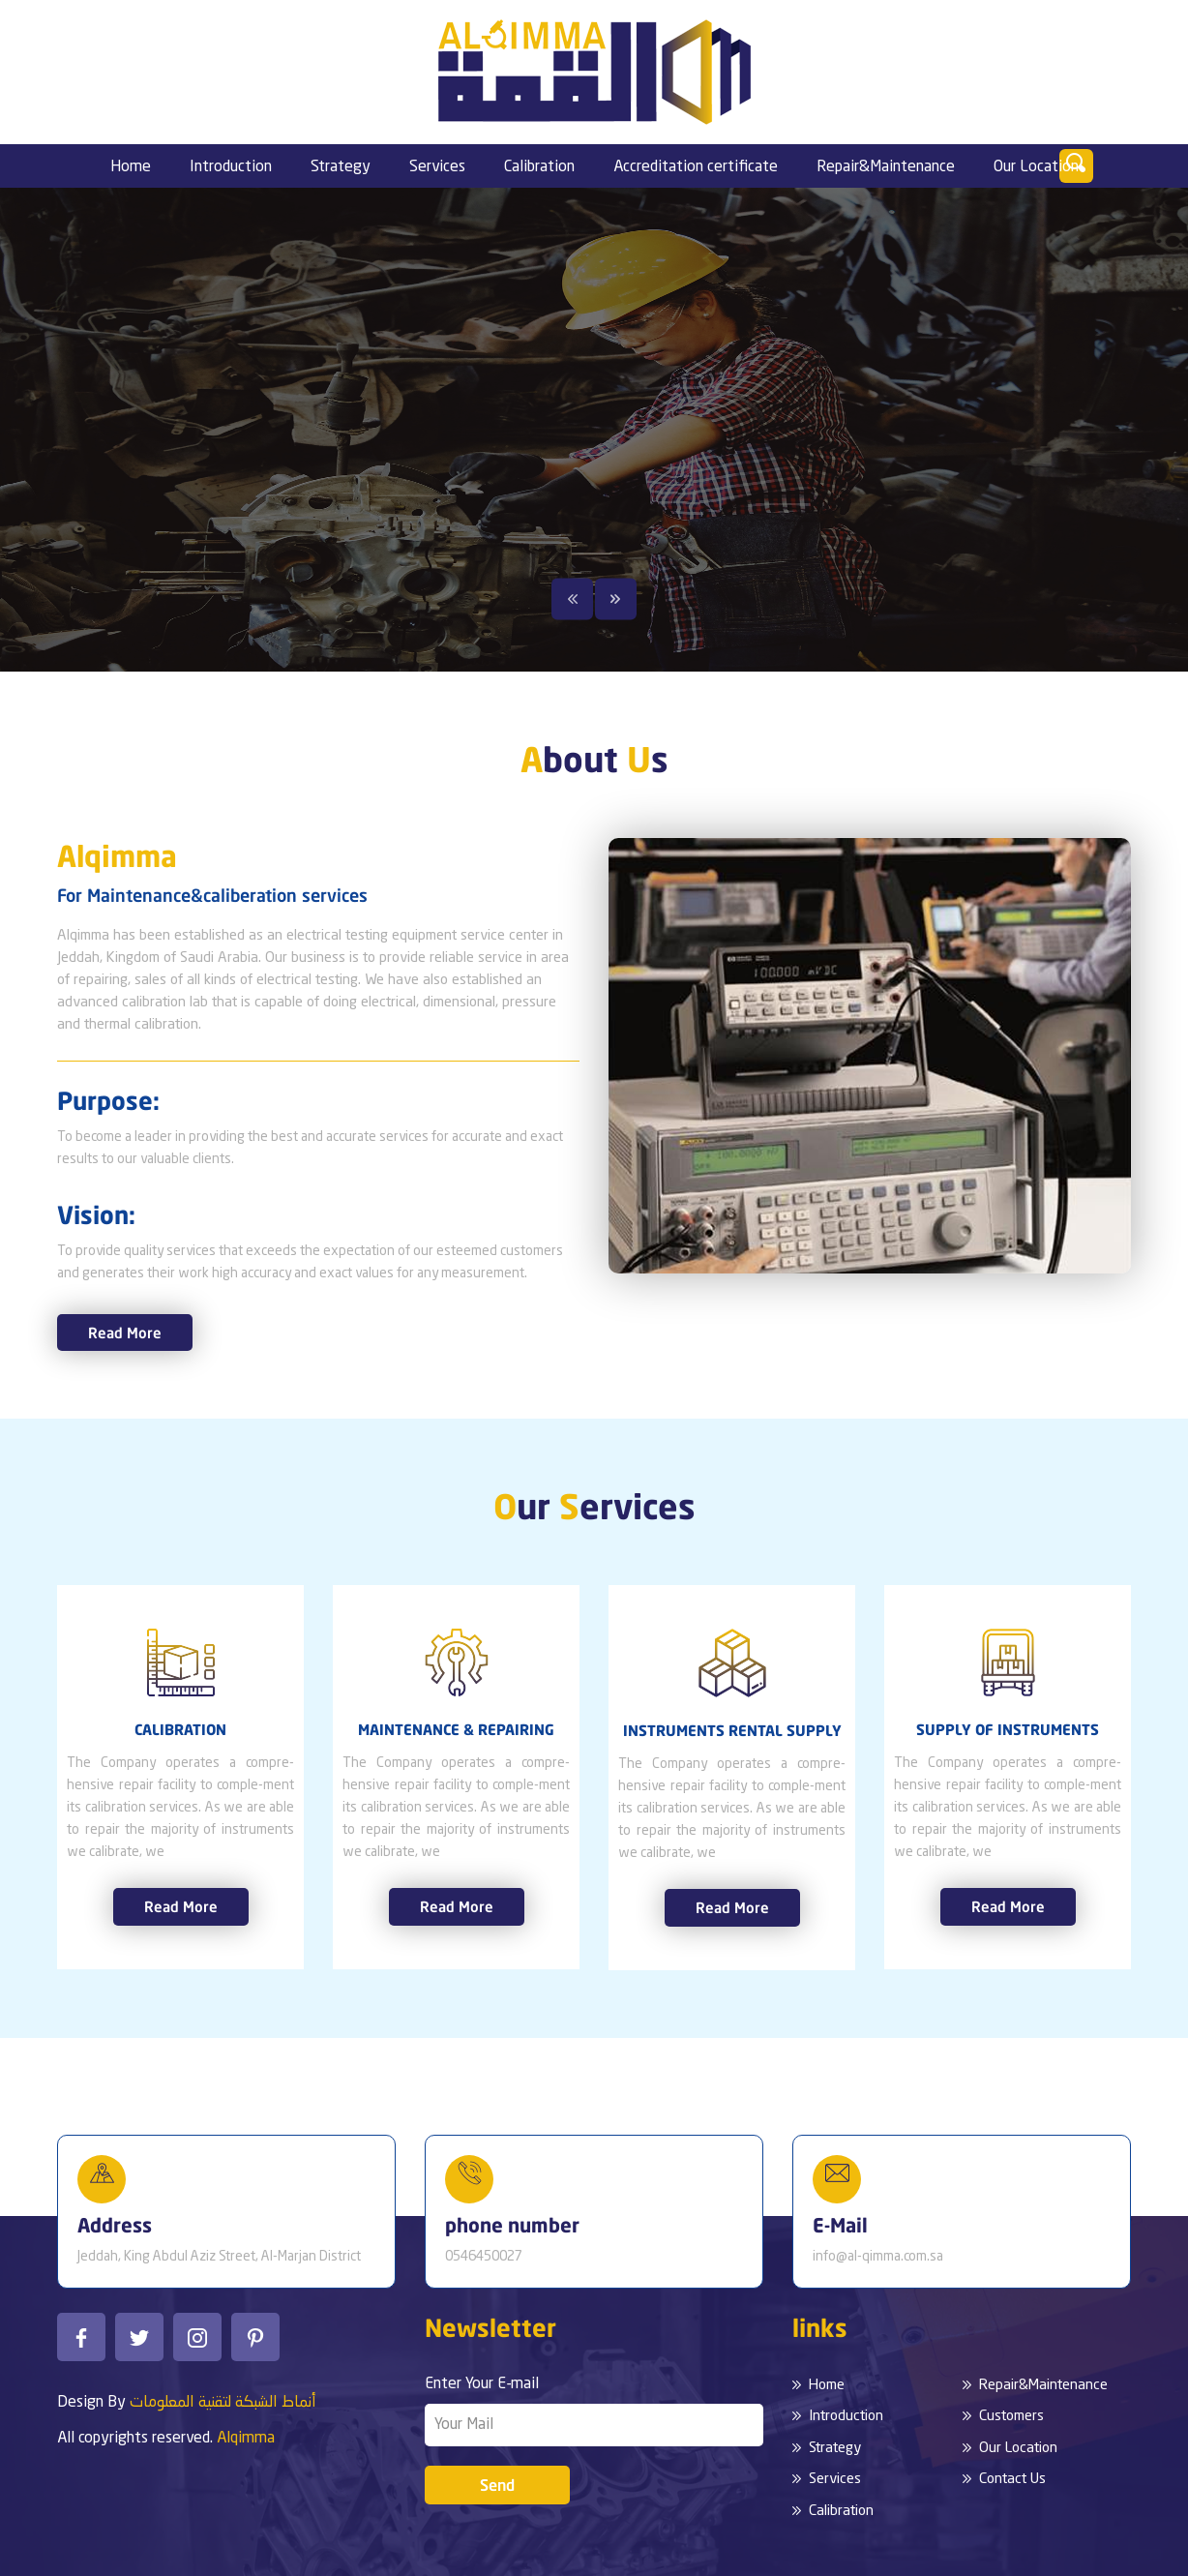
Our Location (1036, 167)
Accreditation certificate (695, 167)
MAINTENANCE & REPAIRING (456, 1729)
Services (437, 167)
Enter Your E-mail (482, 2384)
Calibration (539, 167)
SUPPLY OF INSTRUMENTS (1007, 1729)
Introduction (231, 167)
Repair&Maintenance (886, 167)
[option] (594, 430)
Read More (125, 1332)
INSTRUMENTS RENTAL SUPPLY (732, 1730)
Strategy (341, 167)
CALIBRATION (180, 1729)
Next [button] (615, 599)
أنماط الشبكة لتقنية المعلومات (223, 2403)
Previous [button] (573, 599)
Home (130, 167)
